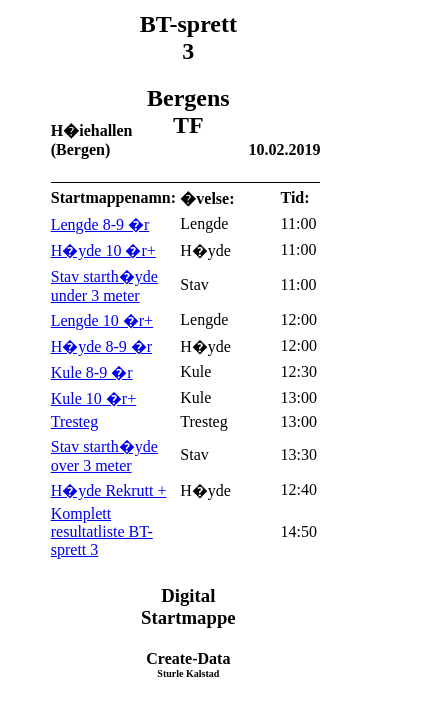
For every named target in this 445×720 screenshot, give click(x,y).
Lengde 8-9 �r (100, 224)
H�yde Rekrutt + (109, 490)
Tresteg (74, 421)
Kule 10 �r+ (93, 398)
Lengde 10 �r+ (102, 320)
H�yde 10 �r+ (103, 250)
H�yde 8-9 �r (101, 346)
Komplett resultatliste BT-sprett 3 (102, 531)
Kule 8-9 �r (92, 372)
